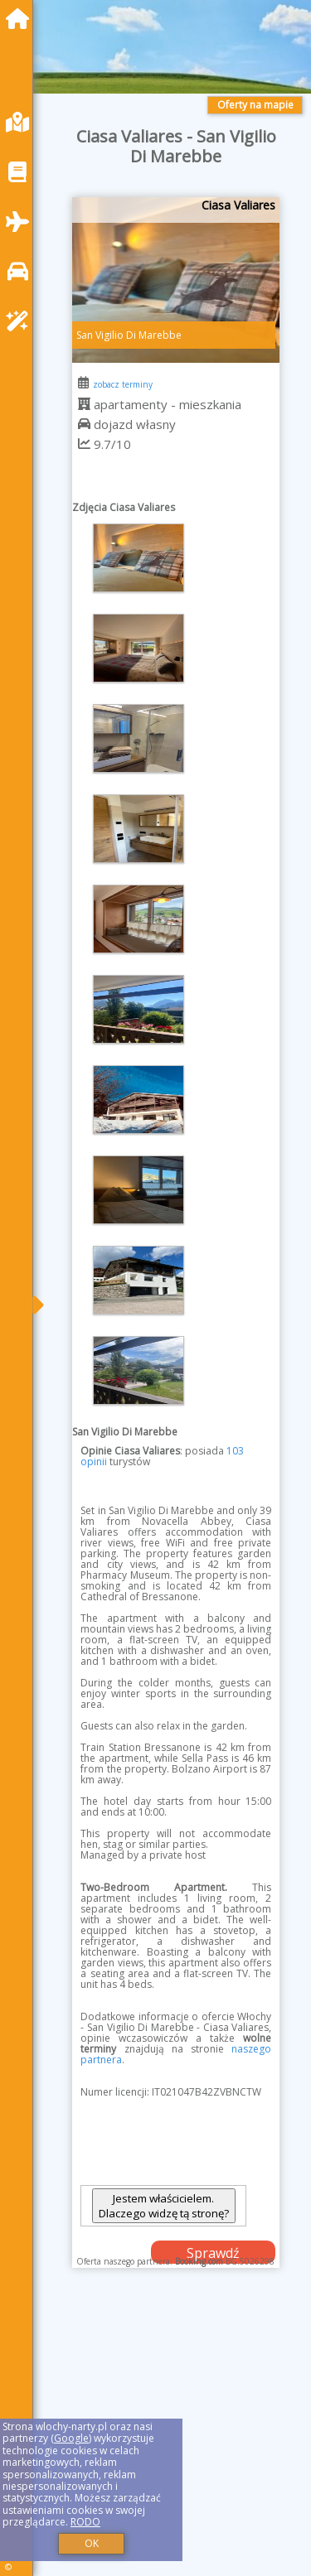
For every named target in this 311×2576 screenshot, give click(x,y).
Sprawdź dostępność (213, 2254)
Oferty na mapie (255, 105)
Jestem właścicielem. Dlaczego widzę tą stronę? (164, 2206)
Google (71, 2438)
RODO (85, 2522)
